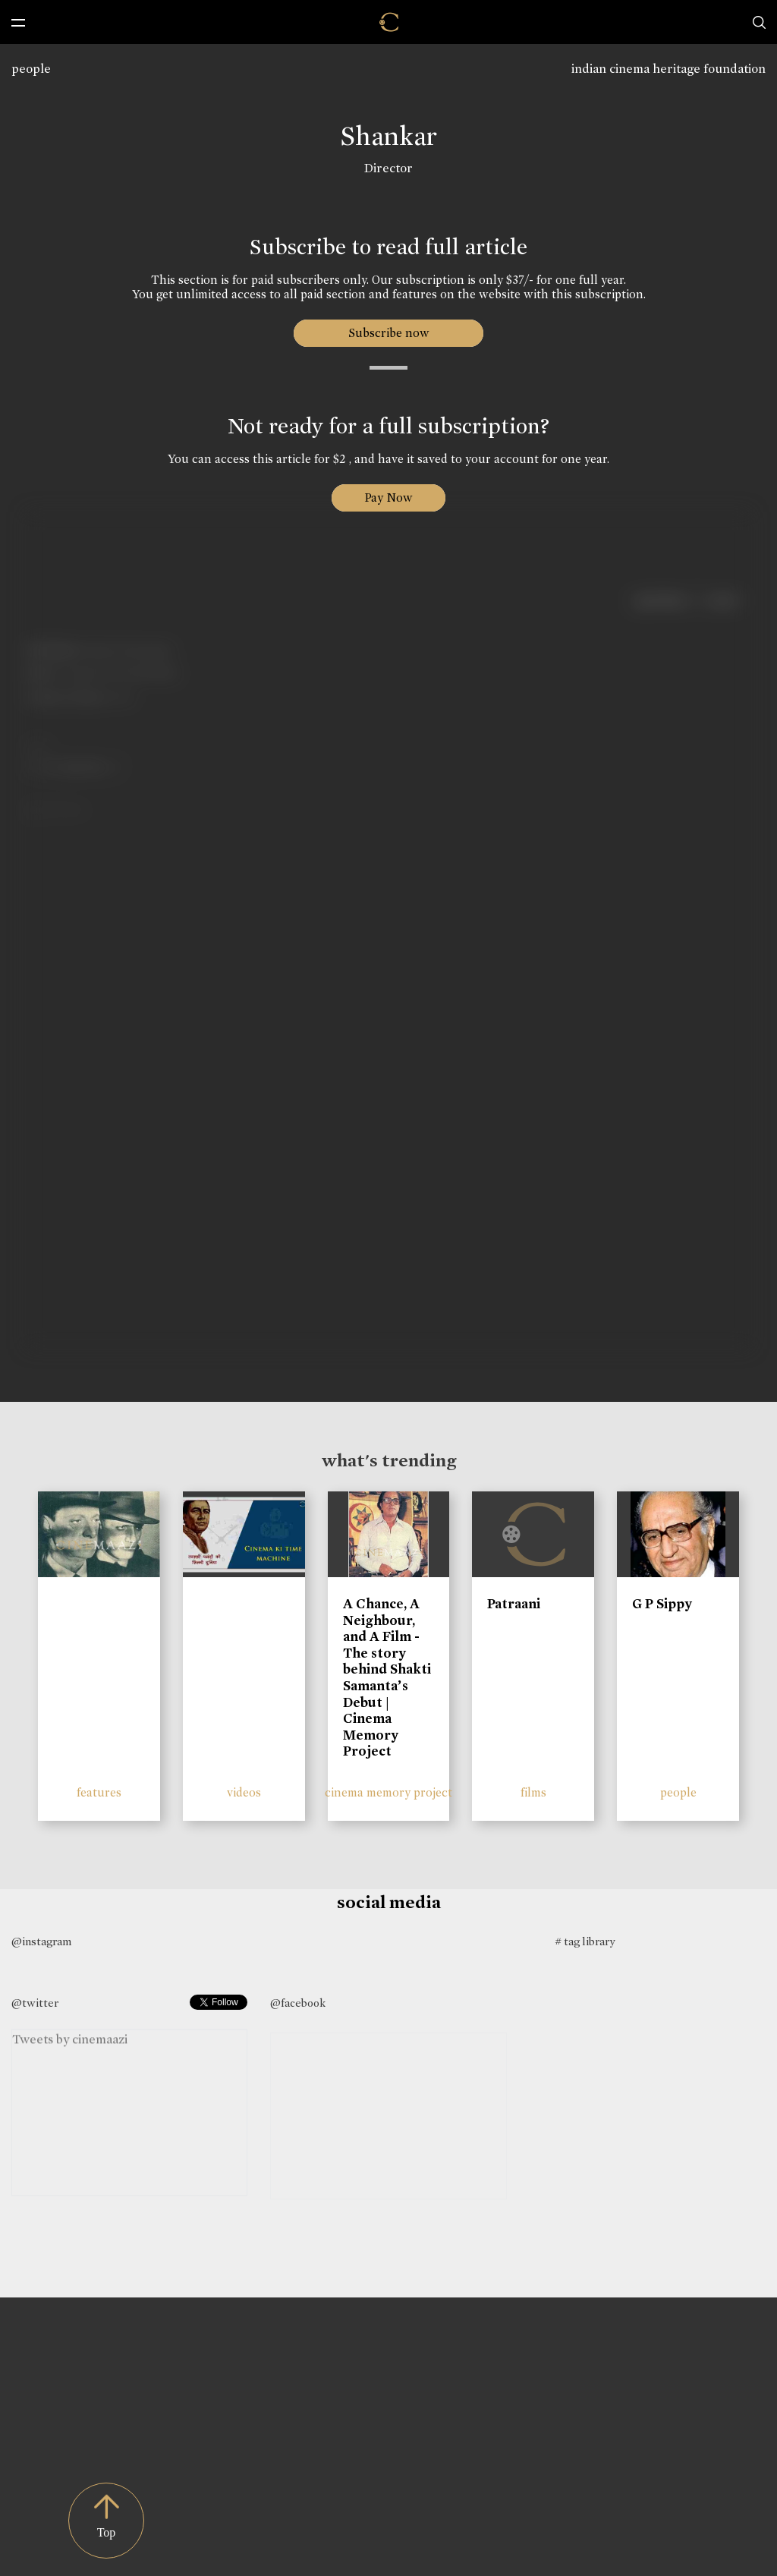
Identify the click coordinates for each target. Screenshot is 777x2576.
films (533, 1792)
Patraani (513, 1603)
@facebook (298, 2003)
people (31, 69)
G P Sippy (662, 1603)
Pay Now (388, 497)
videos (244, 1792)
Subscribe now (388, 333)
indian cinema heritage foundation (668, 69)
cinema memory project (388, 1792)
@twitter (34, 2003)
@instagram (41, 1941)
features (99, 1792)
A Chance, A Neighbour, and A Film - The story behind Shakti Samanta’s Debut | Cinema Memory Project (387, 1677)
